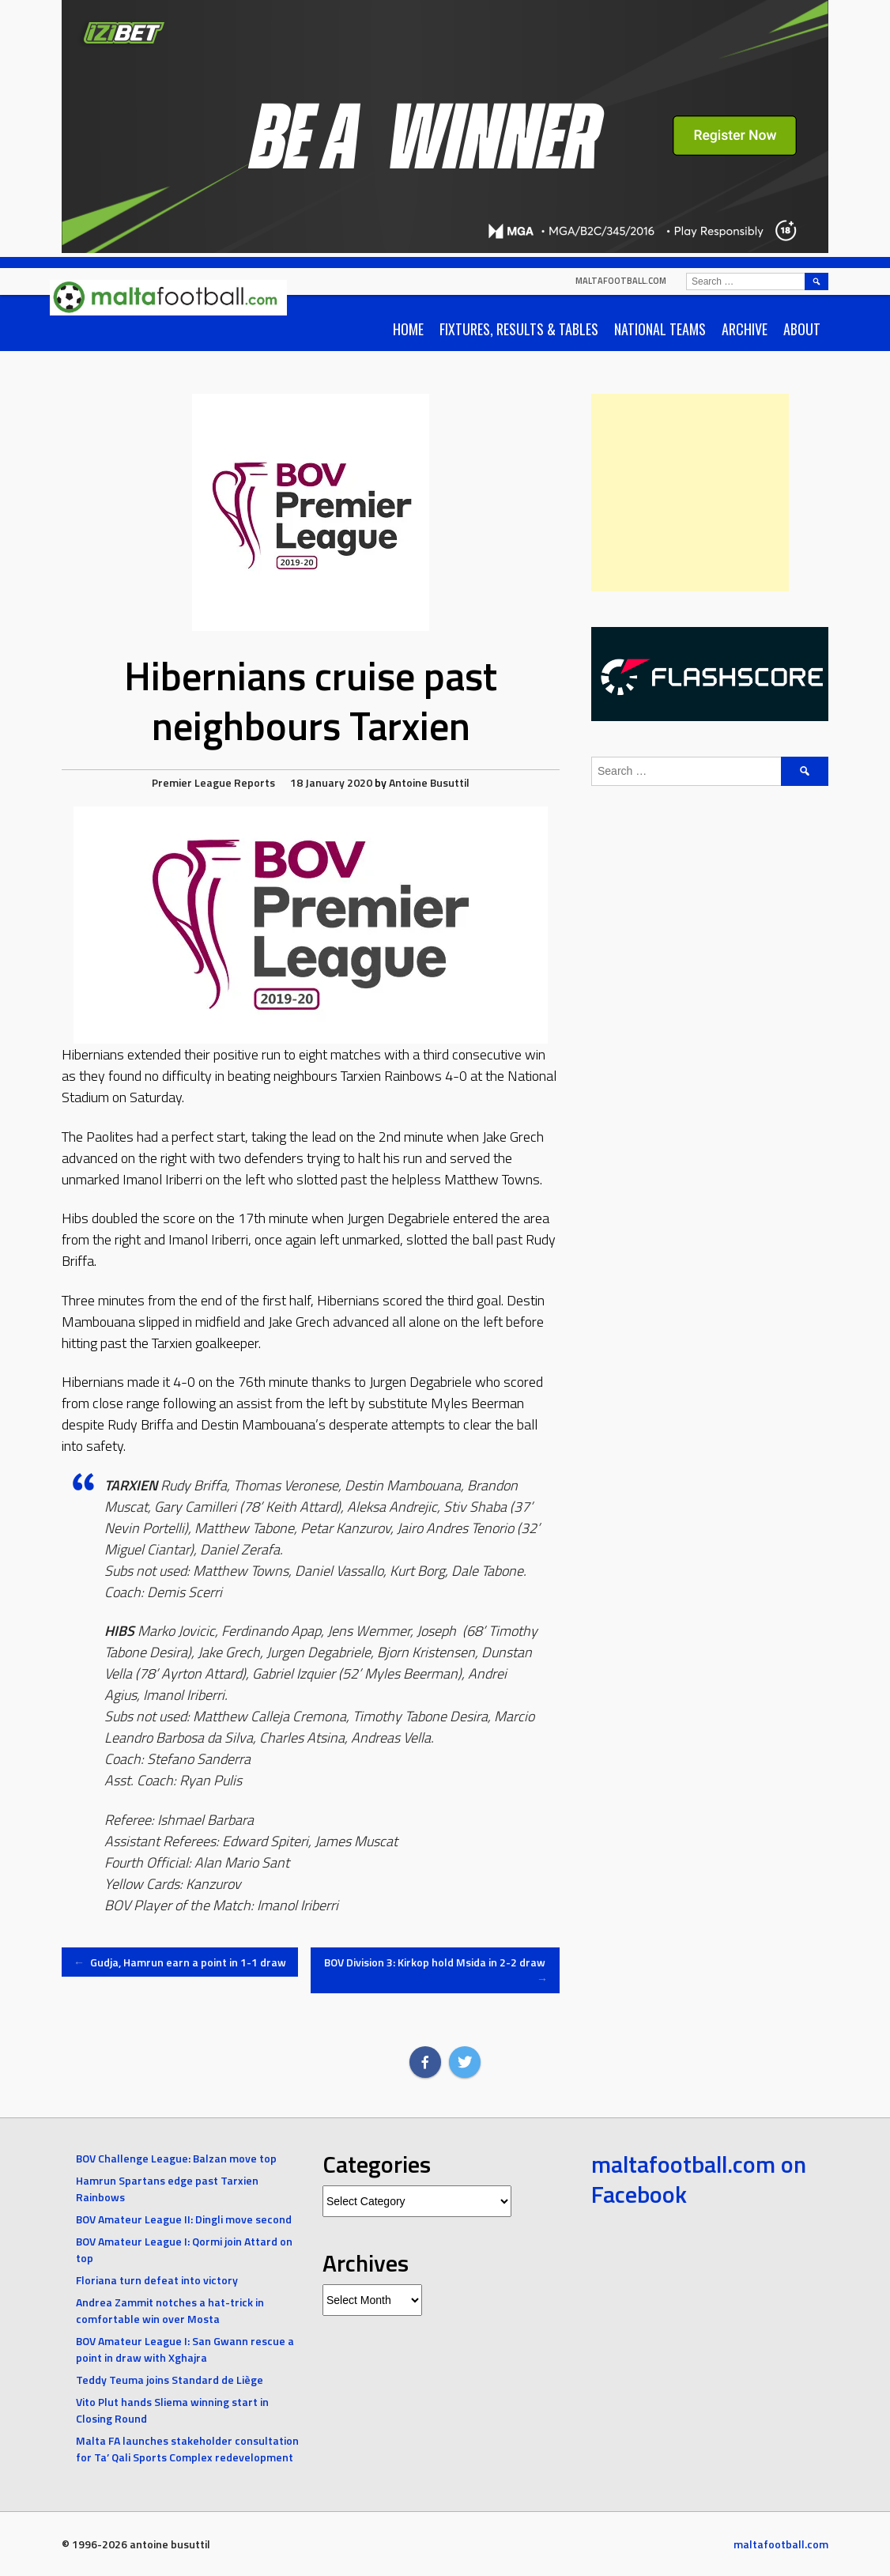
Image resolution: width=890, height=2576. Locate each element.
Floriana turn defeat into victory (157, 2280)
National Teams (660, 329)
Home (408, 329)
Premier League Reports (213, 782)
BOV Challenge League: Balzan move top (176, 2158)
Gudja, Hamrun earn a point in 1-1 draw (180, 1962)
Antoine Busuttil (429, 782)
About (801, 329)
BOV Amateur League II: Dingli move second (184, 2219)
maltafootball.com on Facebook (698, 2179)
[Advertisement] (690, 492)
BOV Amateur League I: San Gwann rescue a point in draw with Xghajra (185, 2349)
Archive (744, 329)
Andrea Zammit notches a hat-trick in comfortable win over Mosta (170, 2310)
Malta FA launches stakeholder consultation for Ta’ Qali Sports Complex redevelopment (187, 2448)
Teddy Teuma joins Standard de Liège (169, 2379)
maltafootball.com (620, 280)
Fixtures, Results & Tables (518, 329)
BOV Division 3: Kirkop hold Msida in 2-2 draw (436, 1970)
